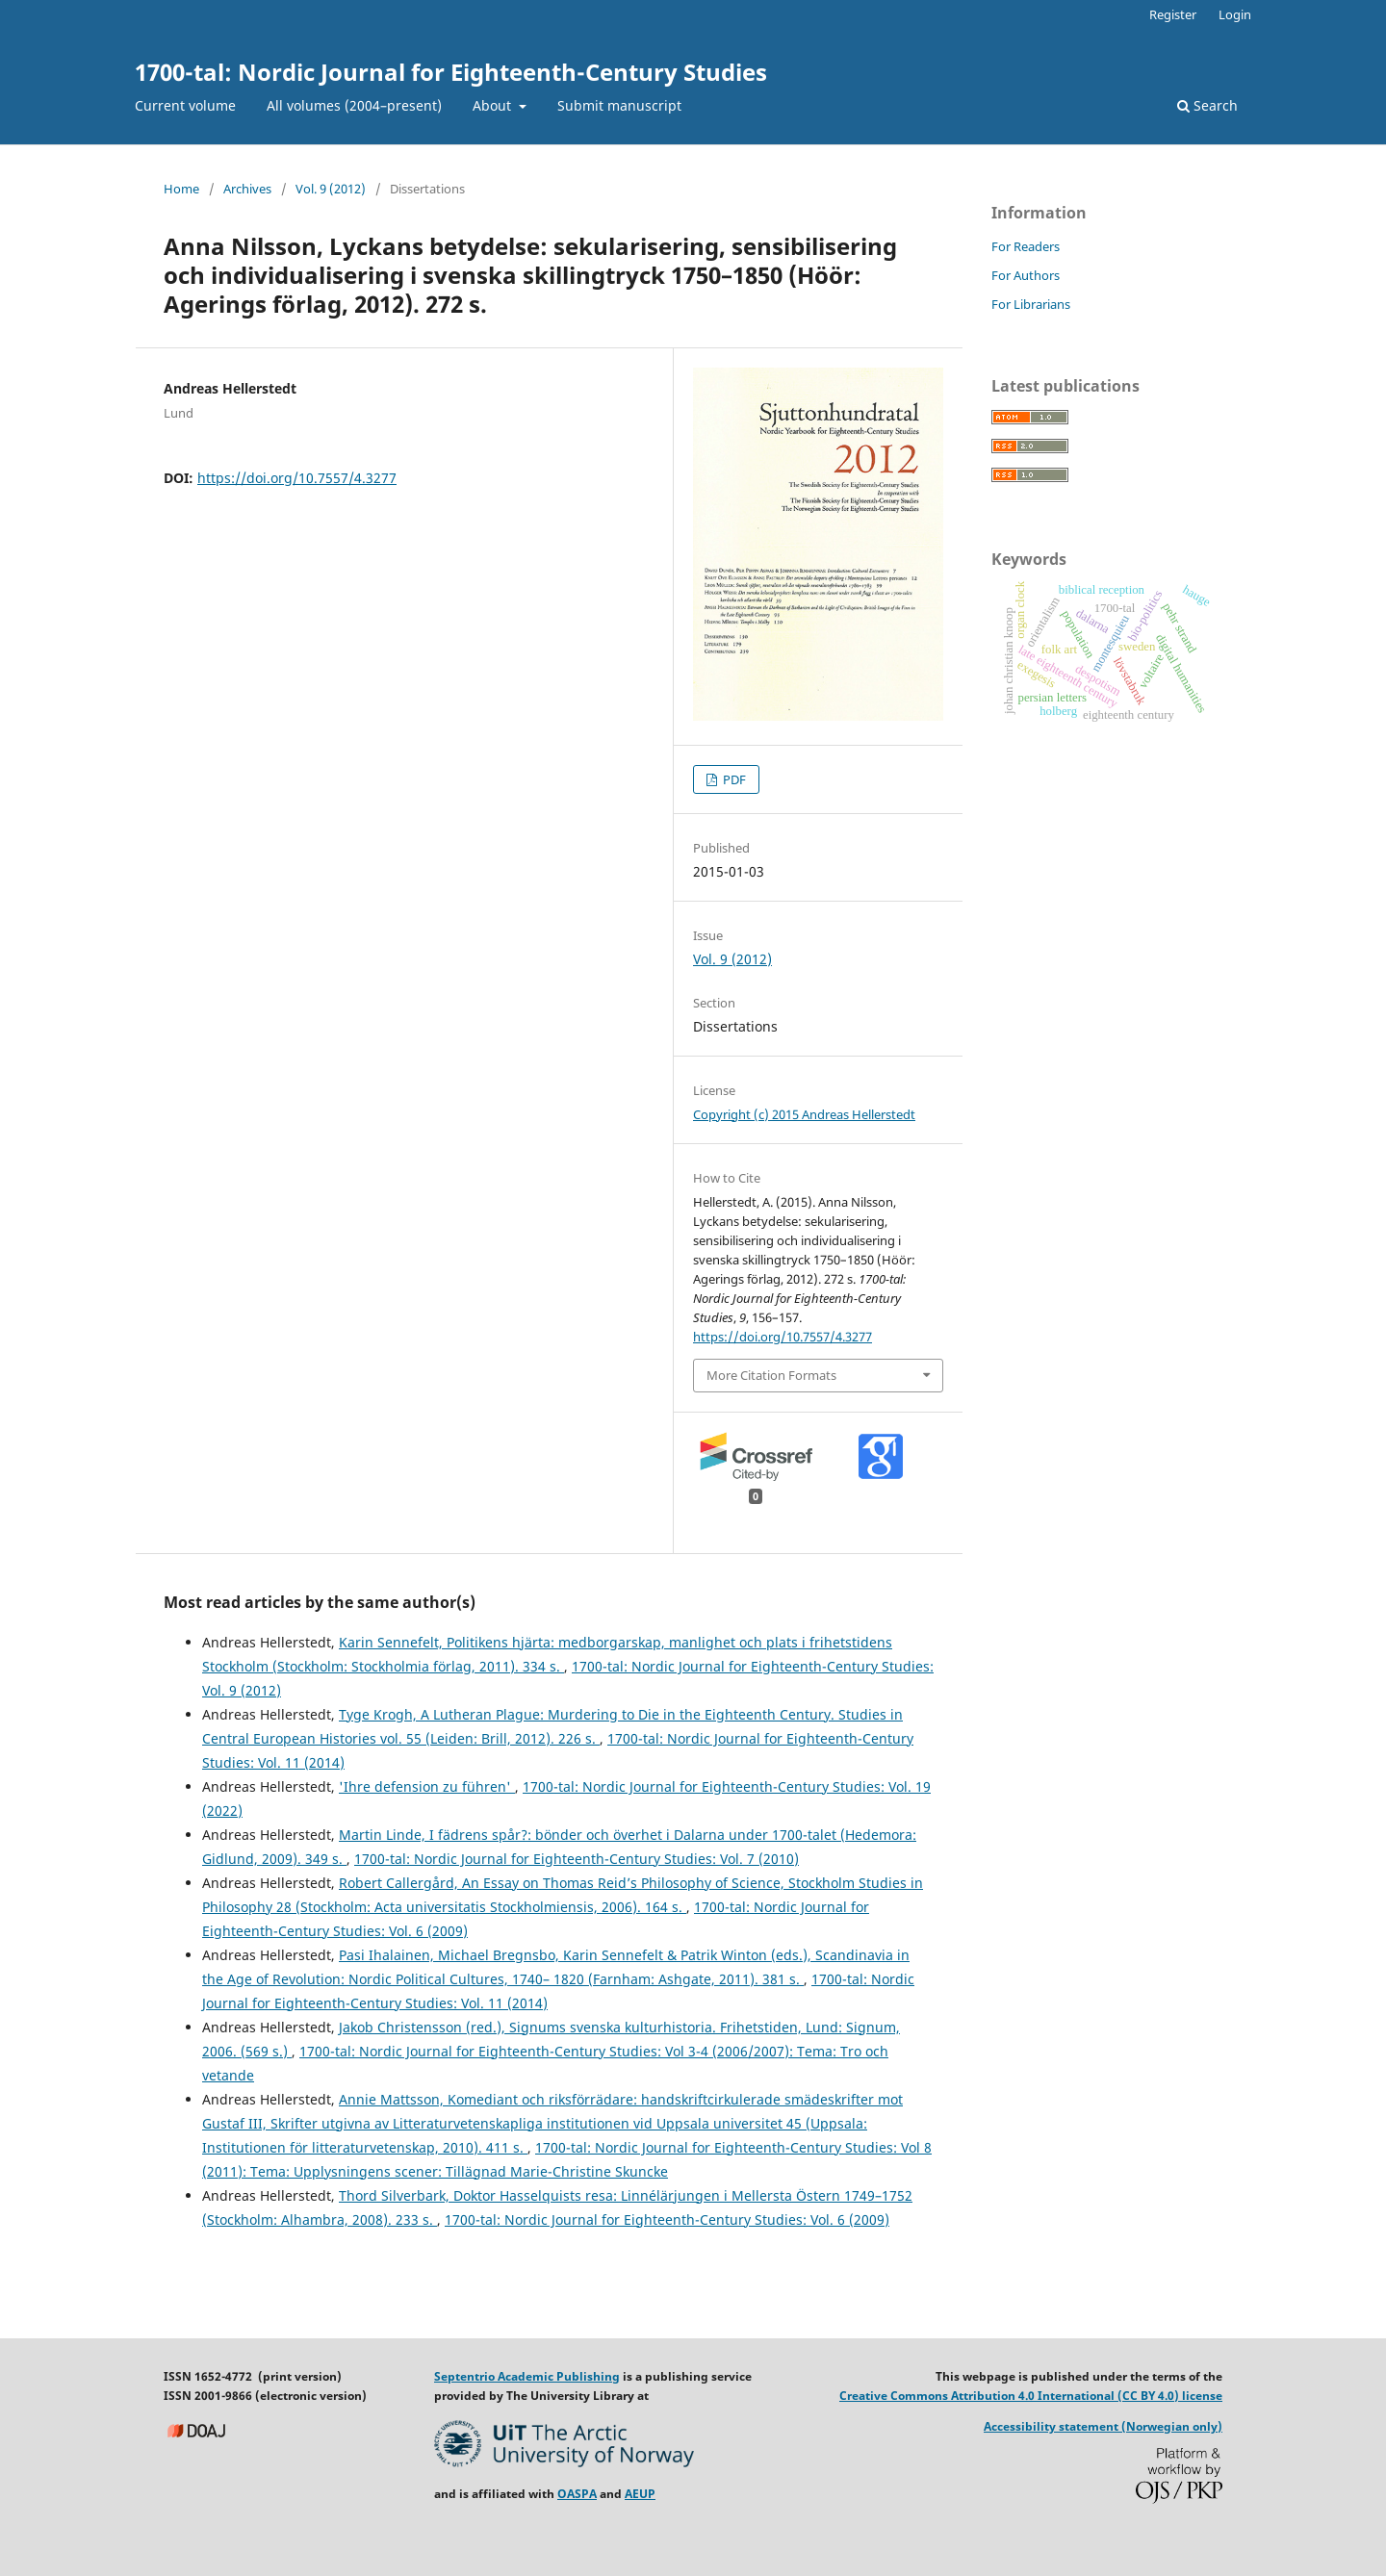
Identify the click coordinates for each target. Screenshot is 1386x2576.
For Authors (1025, 275)
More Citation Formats (771, 1375)
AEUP (640, 2494)
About (494, 105)
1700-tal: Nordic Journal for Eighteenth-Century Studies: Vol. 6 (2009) (667, 2219)
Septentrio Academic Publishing (527, 2376)
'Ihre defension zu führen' (427, 1786)
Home (181, 188)
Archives (247, 188)
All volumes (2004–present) (354, 105)
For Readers (1025, 246)
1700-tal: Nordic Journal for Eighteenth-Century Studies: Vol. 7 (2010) (576, 1858)
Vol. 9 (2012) (330, 188)
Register (1172, 14)
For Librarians (1030, 304)
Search (1207, 105)
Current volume (185, 105)
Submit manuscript (619, 105)
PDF (733, 779)
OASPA (577, 2494)
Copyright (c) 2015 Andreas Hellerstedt (804, 1114)
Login (1235, 14)
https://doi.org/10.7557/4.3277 (297, 478)
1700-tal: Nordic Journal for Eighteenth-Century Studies (451, 72)
